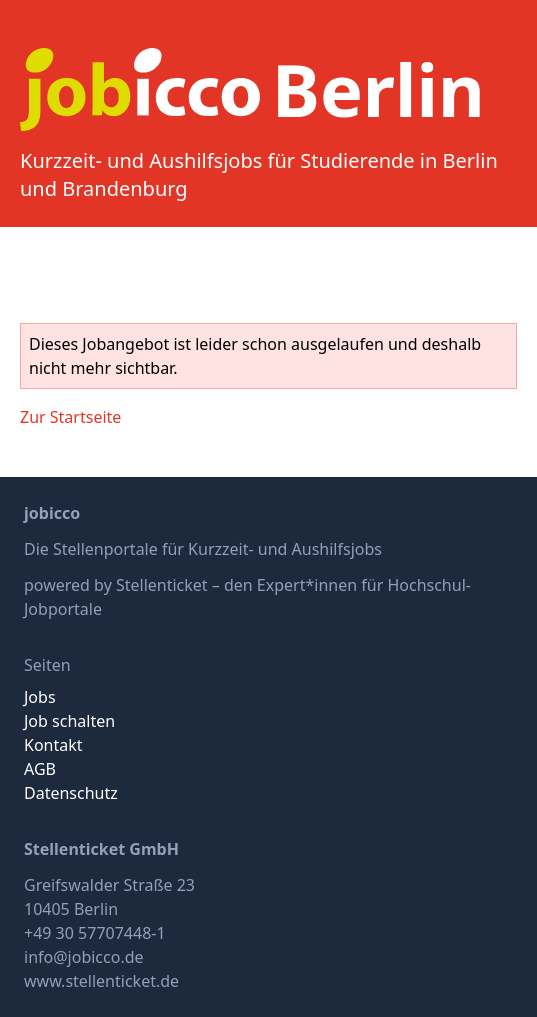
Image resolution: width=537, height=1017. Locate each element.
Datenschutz (71, 793)
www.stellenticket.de (101, 981)
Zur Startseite (70, 417)
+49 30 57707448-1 (95, 933)
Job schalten (69, 721)
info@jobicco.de (84, 957)
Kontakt (53, 745)
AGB (40, 769)
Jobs (40, 697)
